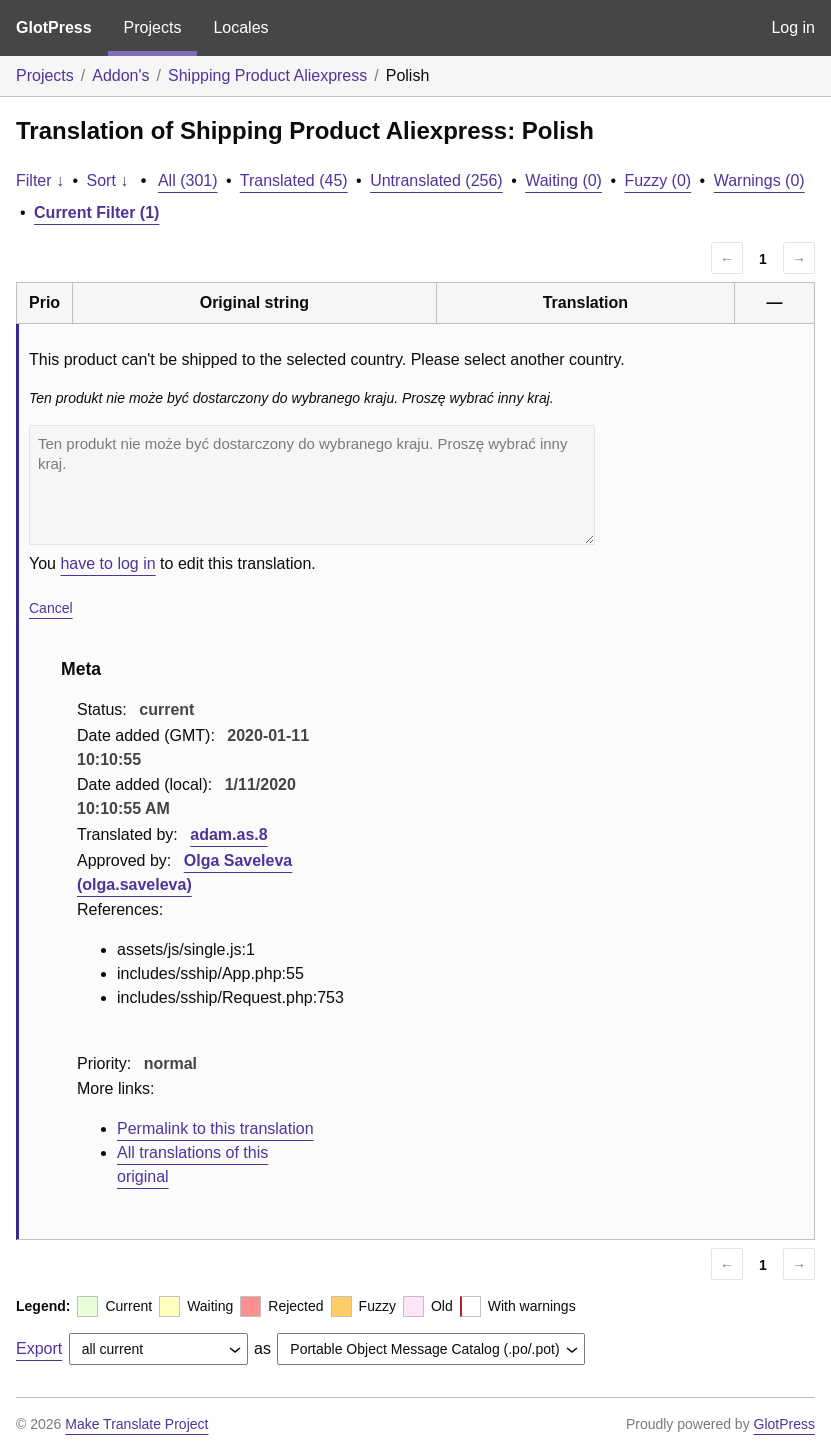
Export (39, 1348)
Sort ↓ (108, 180)
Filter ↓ (40, 180)
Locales (240, 27)
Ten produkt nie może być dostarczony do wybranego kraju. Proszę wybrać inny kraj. (312, 485)
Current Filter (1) (96, 212)
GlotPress (54, 27)
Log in (793, 27)
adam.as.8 (228, 834)
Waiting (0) (563, 180)
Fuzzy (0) (657, 180)
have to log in (107, 563)
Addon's (120, 75)
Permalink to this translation (215, 1128)
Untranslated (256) (436, 180)
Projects (153, 27)
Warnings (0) (759, 180)
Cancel (51, 608)
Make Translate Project (136, 1424)
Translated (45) (294, 180)
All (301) (188, 180)
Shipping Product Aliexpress (267, 75)
